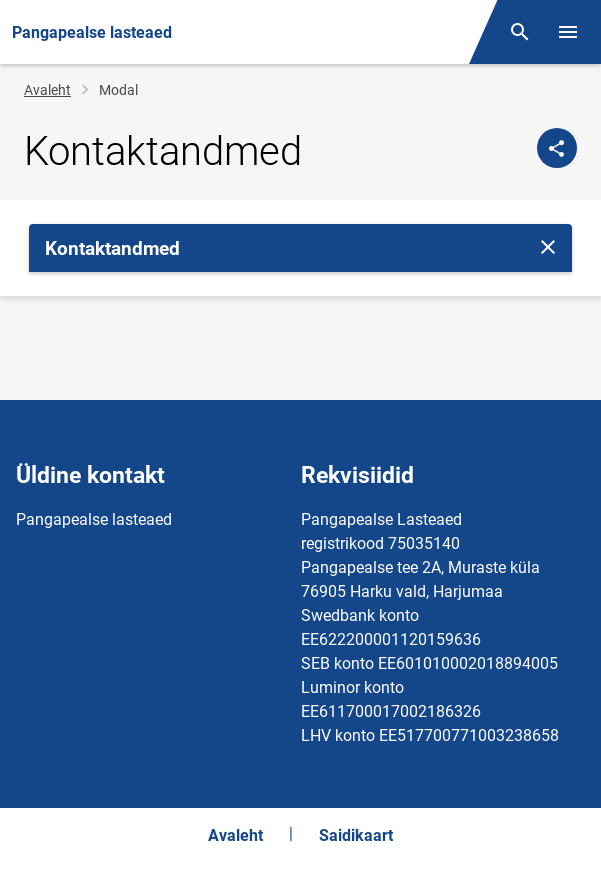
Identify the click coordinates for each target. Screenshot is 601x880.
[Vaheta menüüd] (568, 32)
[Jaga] (557, 148)
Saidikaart (356, 835)
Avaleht (47, 90)
